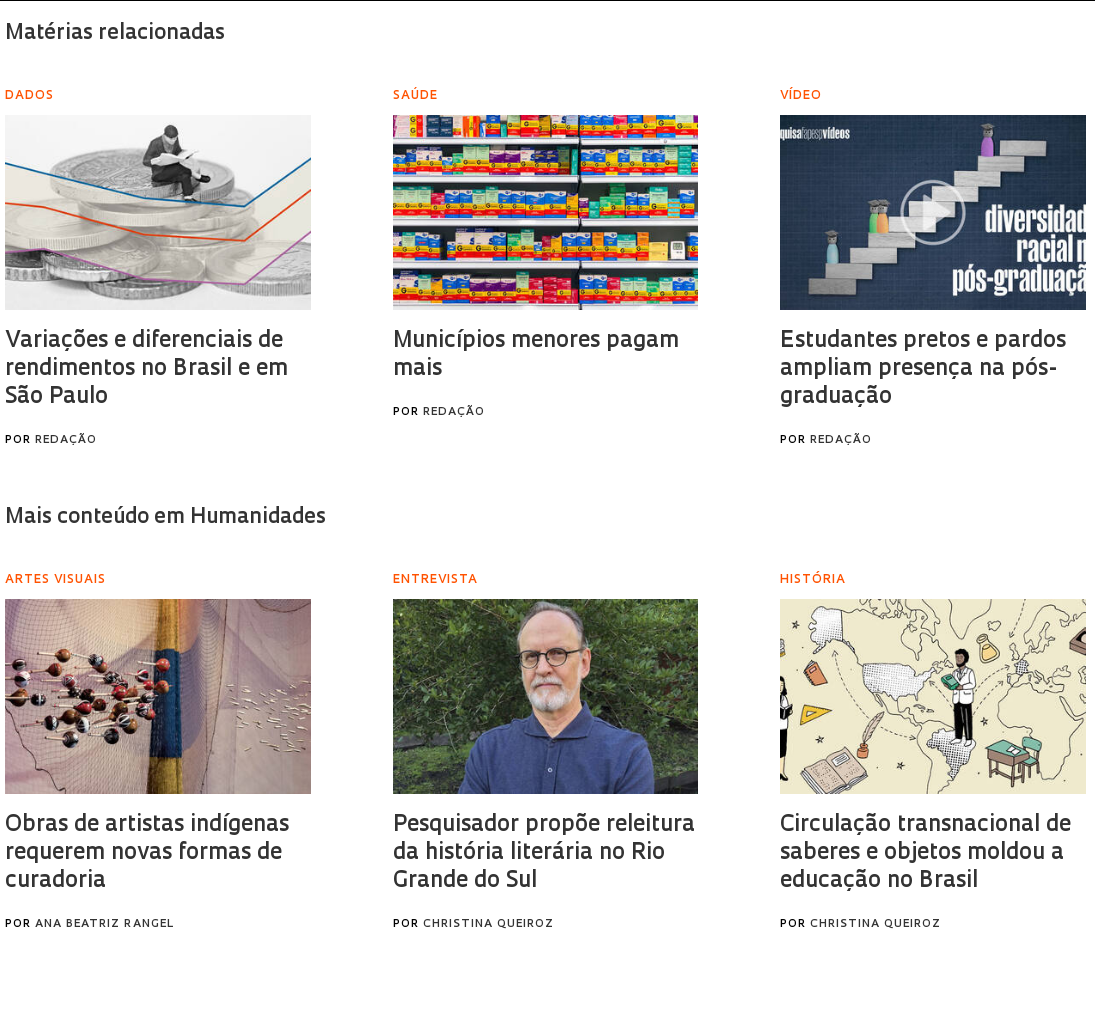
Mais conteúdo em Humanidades (165, 517)
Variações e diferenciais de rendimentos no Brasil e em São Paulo (146, 369)
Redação (66, 440)
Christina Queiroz (488, 924)
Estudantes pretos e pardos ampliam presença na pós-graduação (923, 369)
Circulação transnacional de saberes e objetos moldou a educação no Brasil (925, 853)
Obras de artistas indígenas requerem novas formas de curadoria (147, 853)
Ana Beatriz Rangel (104, 924)
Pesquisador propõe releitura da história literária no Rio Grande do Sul (544, 853)
